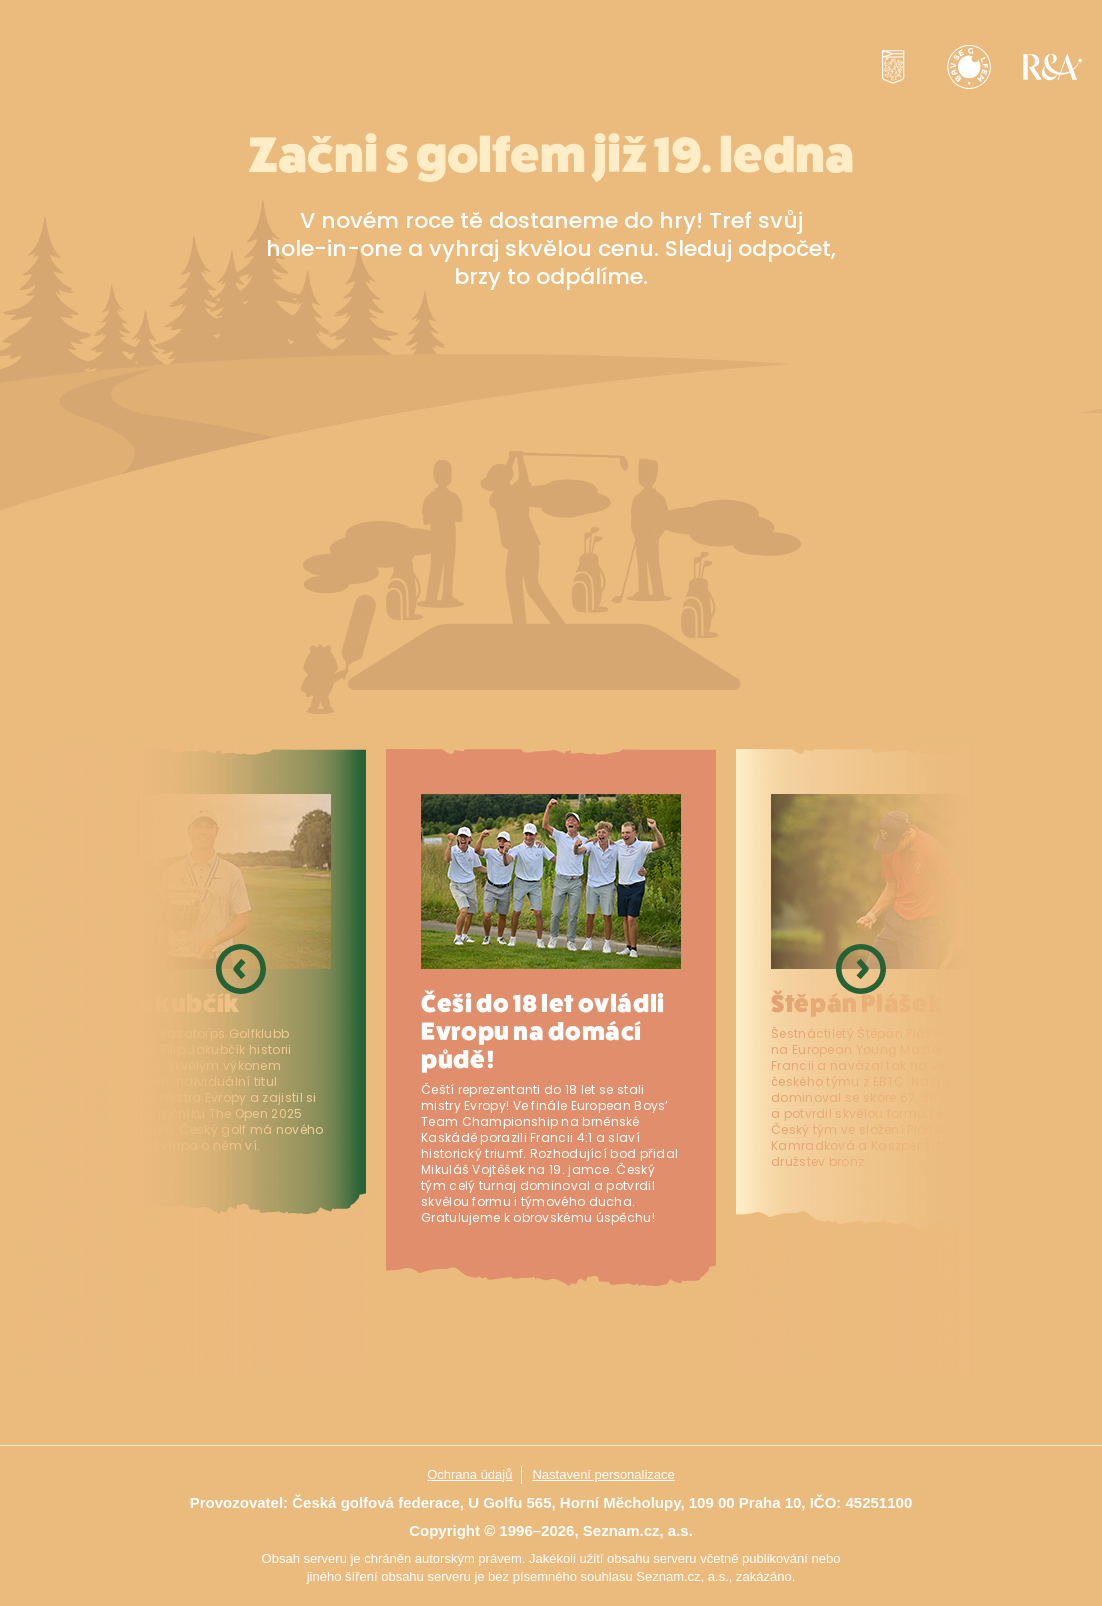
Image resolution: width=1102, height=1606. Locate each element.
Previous (241, 1059)
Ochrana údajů (469, 1474)
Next (861, 1059)
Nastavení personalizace (603, 1474)
